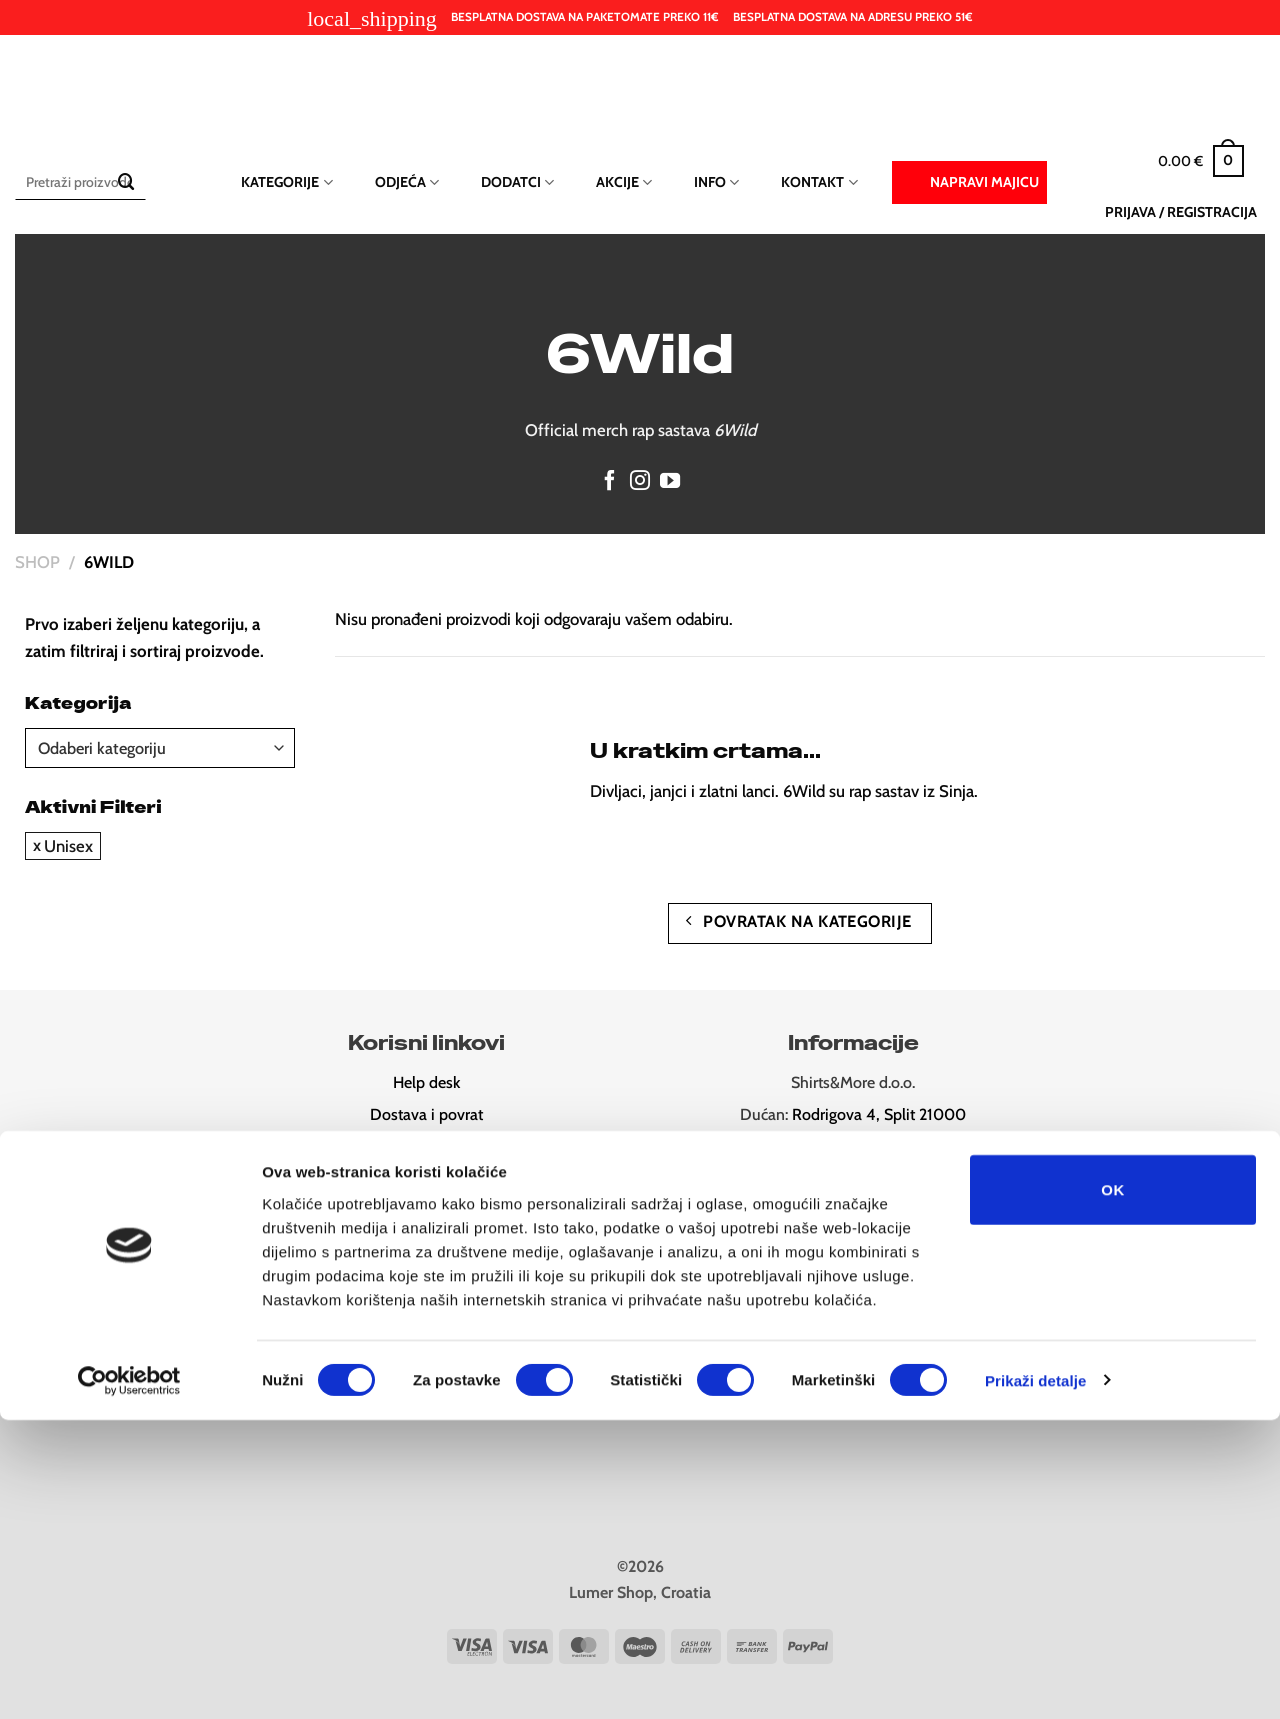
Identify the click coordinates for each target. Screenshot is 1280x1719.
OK (1112, 1488)
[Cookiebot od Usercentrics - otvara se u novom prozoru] (129, 1680)
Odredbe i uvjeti (427, 1178)
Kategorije (286, 182)
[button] (1201, 161)
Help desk (426, 1082)
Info (716, 182)
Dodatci (517, 182)
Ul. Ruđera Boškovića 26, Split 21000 (881, 1146)
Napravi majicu (969, 181)
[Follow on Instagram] (640, 482)
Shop (37, 562)
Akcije (624, 182)
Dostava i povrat (426, 1114)
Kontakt (819, 182)
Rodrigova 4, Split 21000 (879, 1114)
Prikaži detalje (1036, 1679)
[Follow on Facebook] (610, 482)
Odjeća (407, 182)
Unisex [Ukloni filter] (68, 846)
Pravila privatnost (426, 1146)
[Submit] (126, 182)
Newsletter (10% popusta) (426, 1210)
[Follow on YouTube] (670, 482)
